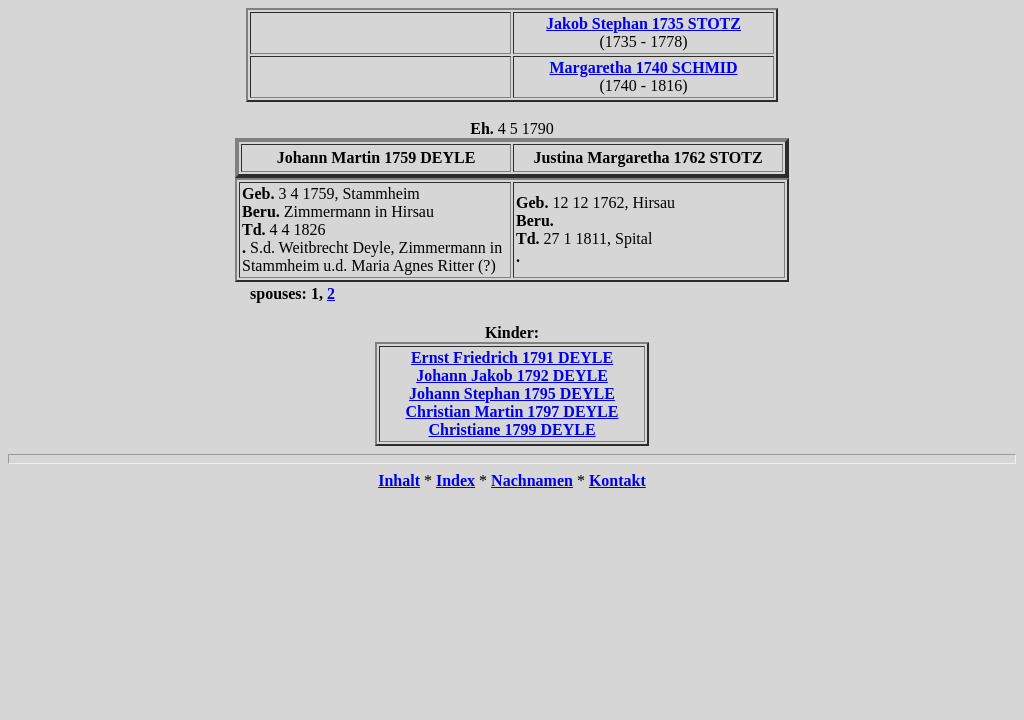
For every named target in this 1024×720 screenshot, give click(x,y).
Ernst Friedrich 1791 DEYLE (512, 357)
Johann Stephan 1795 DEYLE (512, 393)
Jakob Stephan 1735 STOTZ (643, 23)
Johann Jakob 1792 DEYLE (512, 375)
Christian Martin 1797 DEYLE (512, 411)
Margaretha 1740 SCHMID (643, 67)
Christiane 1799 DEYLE (511, 429)
